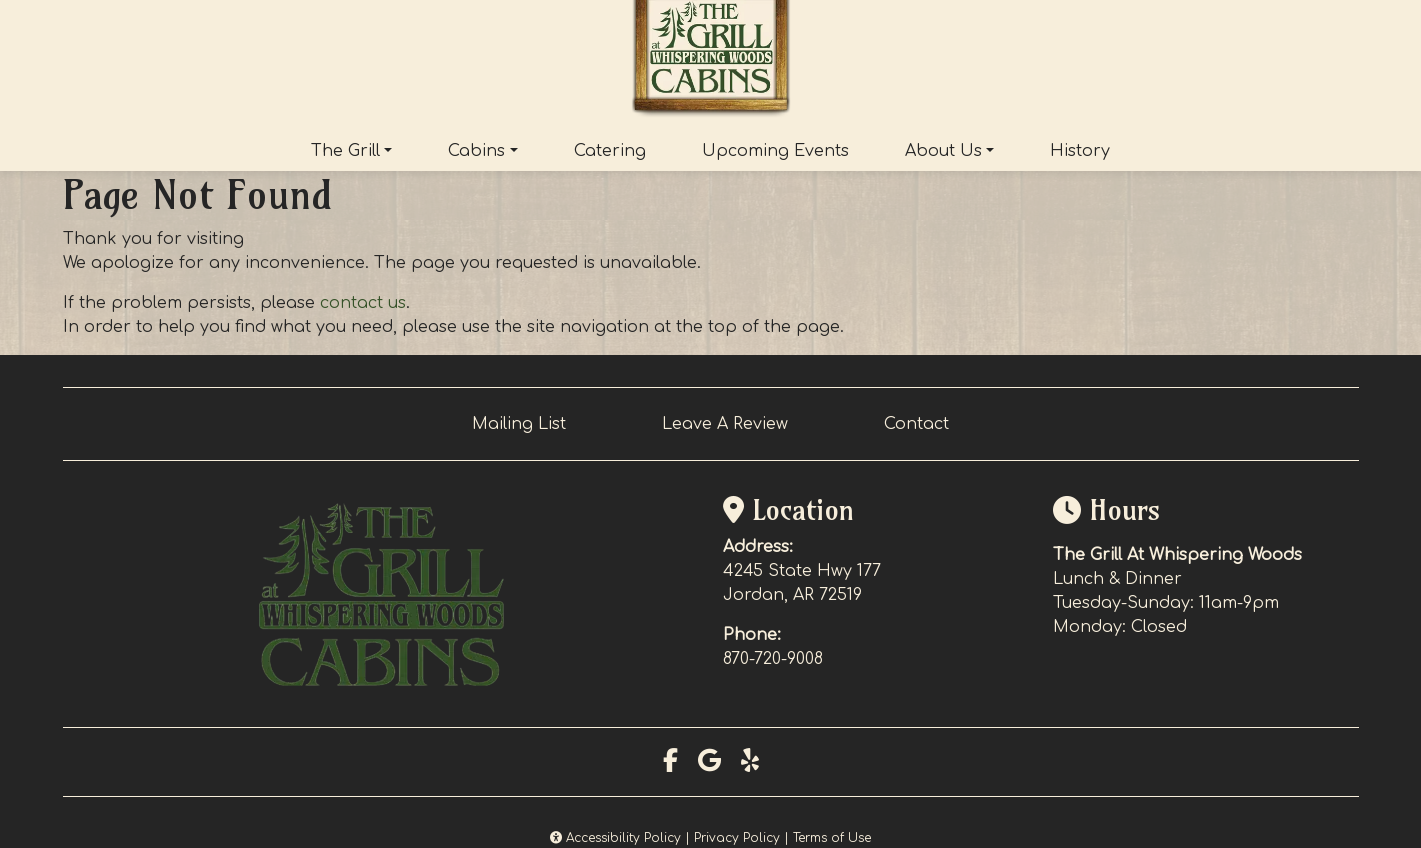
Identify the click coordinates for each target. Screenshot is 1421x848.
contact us (363, 303)
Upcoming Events (775, 151)
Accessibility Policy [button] (615, 838)
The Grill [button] (345, 151)
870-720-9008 (773, 659)
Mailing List (519, 424)
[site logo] (711, 61)
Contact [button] (916, 424)
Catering (610, 151)
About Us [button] (943, 151)
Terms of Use (832, 838)
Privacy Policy (737, 838)
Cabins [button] (476, 151)
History (1080, 151)
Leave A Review (725, 424)
